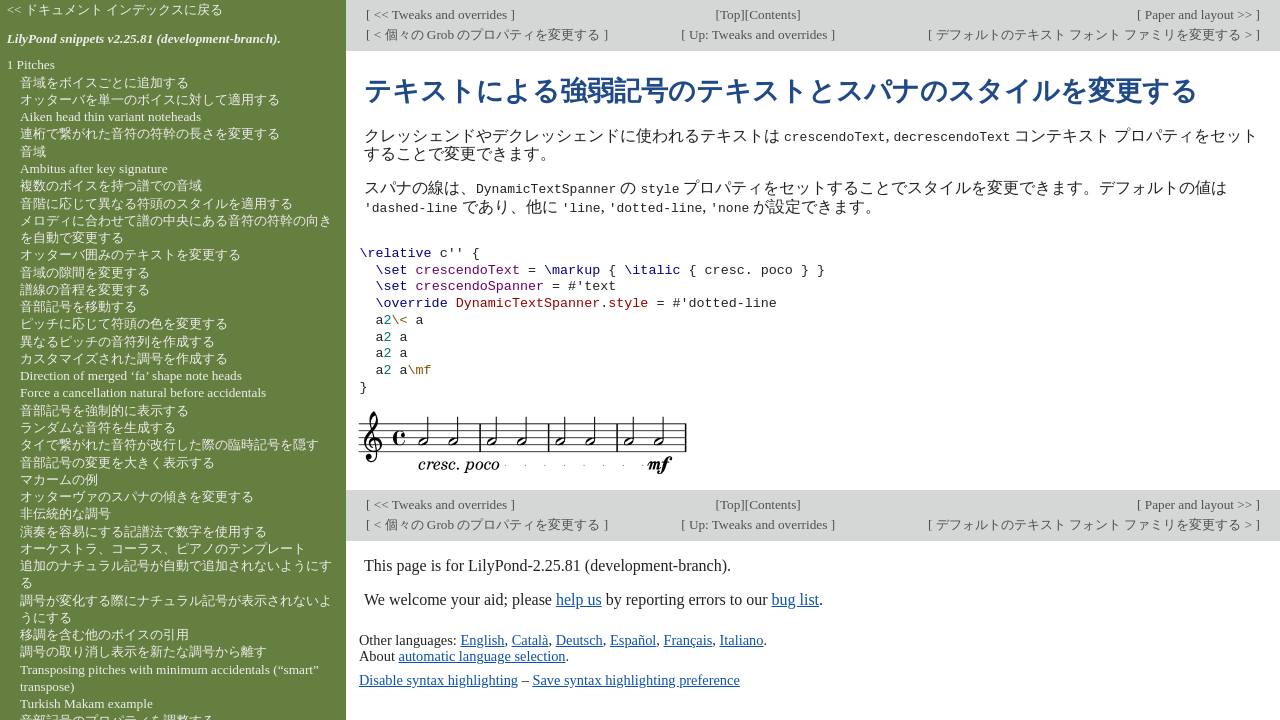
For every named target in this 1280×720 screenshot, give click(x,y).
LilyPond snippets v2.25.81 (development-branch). (144, 38)
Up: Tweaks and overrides (758, 34)
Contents (772, 14)
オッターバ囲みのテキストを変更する (130, 254)
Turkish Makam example (86, 703)
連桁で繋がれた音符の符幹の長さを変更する (150, 133)
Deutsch (579, 638)
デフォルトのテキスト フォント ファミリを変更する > (1094, 34)
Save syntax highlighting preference (635, 678)
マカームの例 (59, 479)
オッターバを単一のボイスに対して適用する (150, 99)
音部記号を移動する (78, 306)
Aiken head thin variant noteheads (110, 116)
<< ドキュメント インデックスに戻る (115, 9)
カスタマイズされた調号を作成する (124, 358)
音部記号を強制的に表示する (104, 410)
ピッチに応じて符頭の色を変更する (124, 323)
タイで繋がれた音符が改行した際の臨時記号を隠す (169, 444)
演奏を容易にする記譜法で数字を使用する (143, 531)
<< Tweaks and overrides (440, 14)
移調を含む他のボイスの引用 (104, 634)
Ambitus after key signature (94, 168)
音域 (33, 151)
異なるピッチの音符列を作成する (117, 341)
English (482, 638)
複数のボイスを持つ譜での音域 (111, 185)
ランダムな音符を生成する (98, 427)
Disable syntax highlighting (438, 678)
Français (688, 638)
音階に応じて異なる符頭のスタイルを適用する (156, 203)
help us (579, 597)
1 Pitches (31, 64)
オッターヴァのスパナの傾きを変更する (137, 496)
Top (730, 14)
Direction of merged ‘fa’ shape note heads (131, 375)
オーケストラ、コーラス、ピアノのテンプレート (163, 548)
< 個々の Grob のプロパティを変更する (486, 34)
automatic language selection (482, 654)
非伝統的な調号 (65, 513)
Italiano (742, 638)
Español (633, 638)
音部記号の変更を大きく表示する (117, 462)
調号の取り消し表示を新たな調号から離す (143, 651)
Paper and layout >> (1199, 14)
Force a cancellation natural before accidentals (143, 392)
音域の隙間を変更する (85, 272)
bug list (795, 597)
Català (530, 638)
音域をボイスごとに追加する (104, 82)
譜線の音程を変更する (85, 289)
